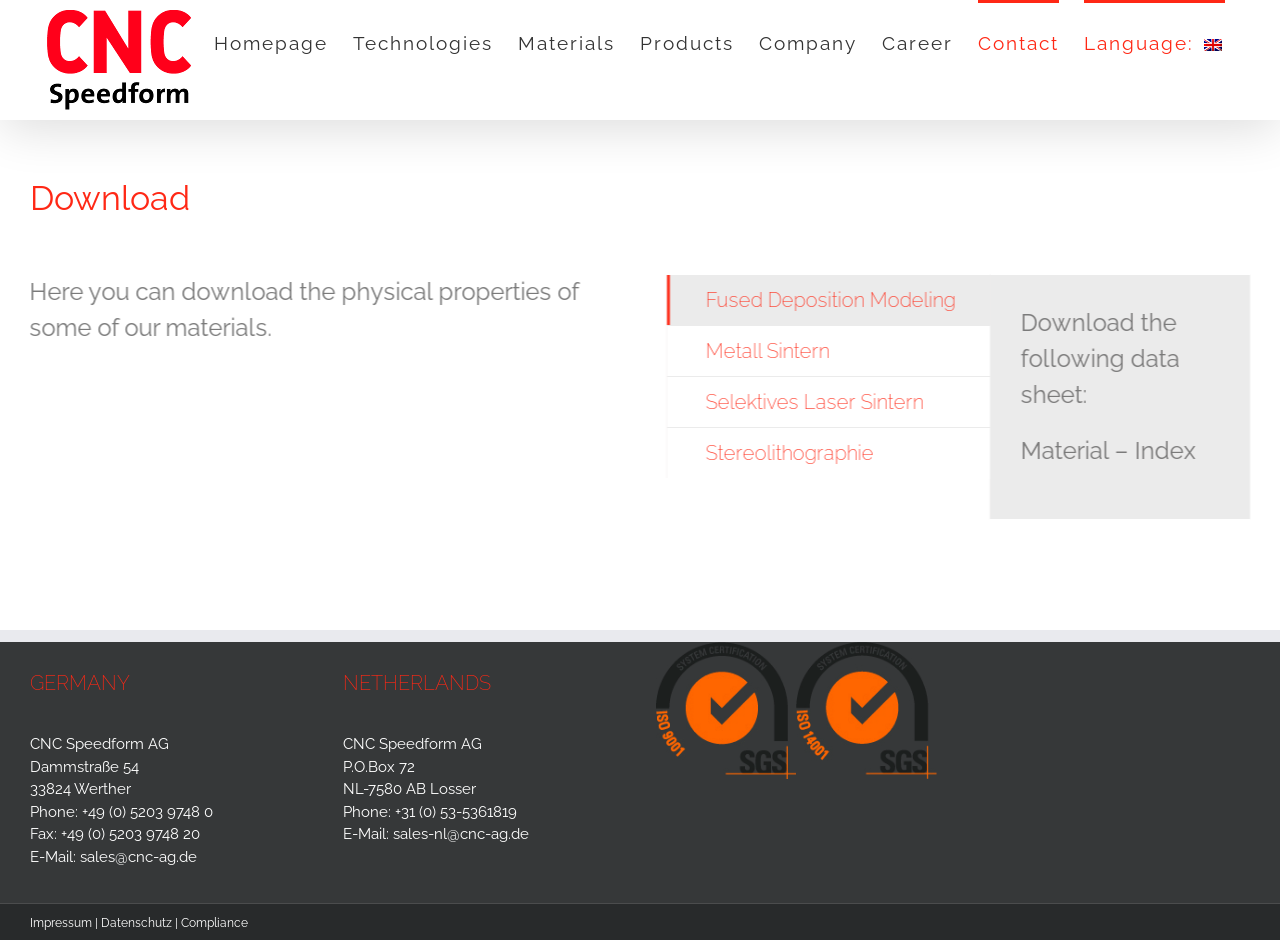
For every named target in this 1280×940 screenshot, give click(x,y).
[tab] (830, 300)
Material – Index (1109, 450)
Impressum (61, 923)
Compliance (214, 923)
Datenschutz (136, 923)
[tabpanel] (1122, 397)
